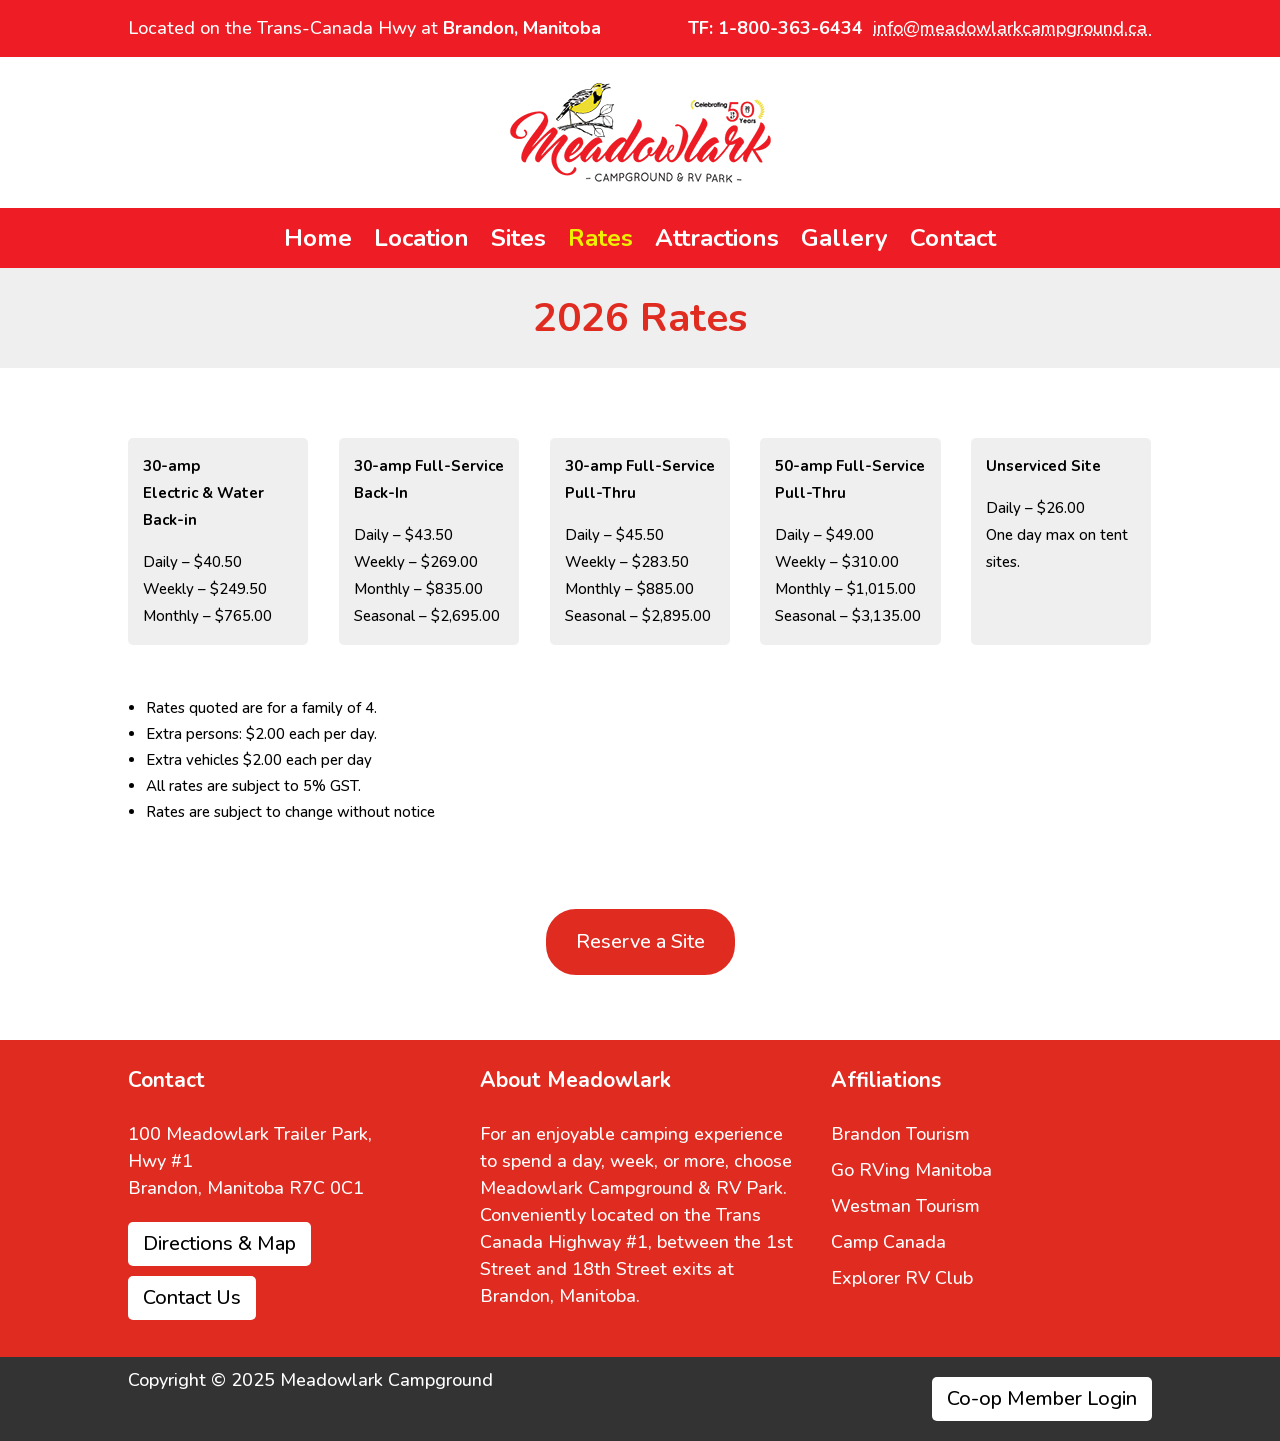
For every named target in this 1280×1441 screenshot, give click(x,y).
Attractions (717, 242)
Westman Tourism (905, 1206)
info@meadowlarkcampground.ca (1012, 28)
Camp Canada (888, 1242)
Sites (518, 242)
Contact (953, 242)
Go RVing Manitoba (911, 1170)
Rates (600, 242)
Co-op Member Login (1042, 1398)
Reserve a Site (640, 941)
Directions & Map (219, 1243)
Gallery (844, 242)
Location (421, 242)
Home (318, 242)
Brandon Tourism (900, 1134)
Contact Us (192, 1297)
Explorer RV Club (902, 1278)
